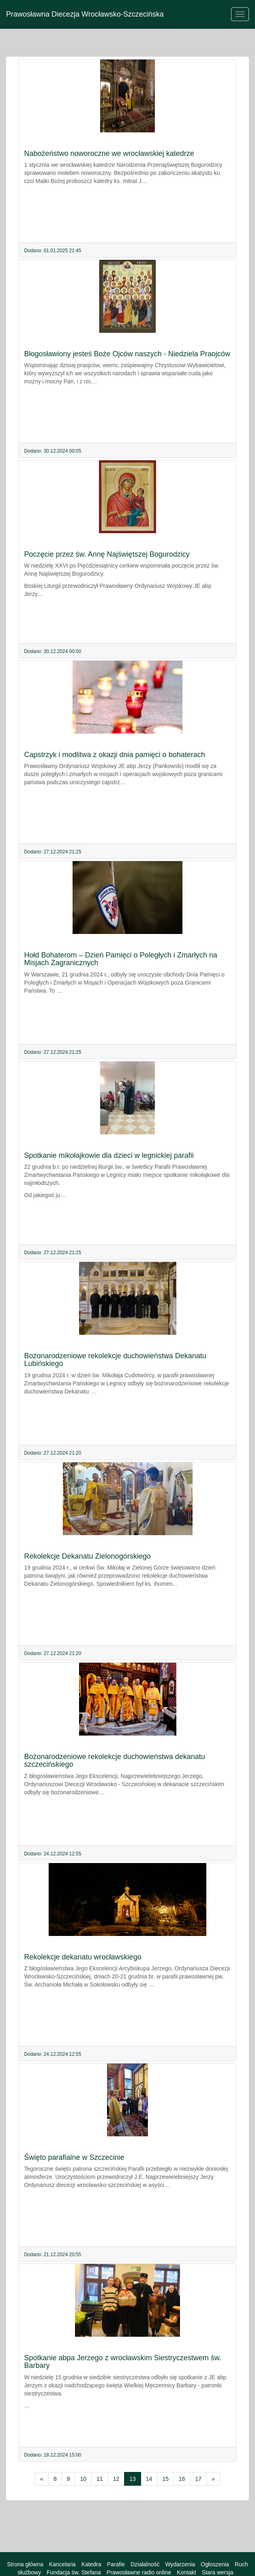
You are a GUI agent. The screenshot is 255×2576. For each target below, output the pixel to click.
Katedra (91, 2564)
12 (116, 2479)
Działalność (145, 2564)
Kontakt (186, 2572)
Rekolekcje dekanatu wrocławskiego (82, 1957)
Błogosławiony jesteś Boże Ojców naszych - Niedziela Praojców (127, 354)
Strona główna (25, 2564)
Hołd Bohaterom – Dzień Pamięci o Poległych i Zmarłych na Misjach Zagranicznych (120, 959)
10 (83, 2479)
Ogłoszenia (215, 2564)
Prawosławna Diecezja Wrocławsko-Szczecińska (85, 14)
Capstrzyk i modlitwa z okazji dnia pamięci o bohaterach (114, 755)
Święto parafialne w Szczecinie (74, 2157)
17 (198, 2479)
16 (182, 2479)
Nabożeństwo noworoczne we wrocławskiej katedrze (109, 153)
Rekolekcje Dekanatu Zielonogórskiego (87, 1556)
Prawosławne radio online (139, 2572)
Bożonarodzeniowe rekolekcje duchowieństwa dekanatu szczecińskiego (114, 1761)
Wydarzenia (180, 2564)
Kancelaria (62, 2564)
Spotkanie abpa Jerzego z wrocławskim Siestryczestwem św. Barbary (122, 2362)
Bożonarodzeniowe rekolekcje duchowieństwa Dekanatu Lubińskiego (115, 1360)
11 (99, 2479)
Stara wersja (218, 2572)
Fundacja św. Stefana (74, 2572)
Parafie (116, 2564)
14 (149, 2479)
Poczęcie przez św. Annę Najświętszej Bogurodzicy (107, 554)
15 (165, 2479)
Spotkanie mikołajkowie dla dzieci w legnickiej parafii (109, 1155)
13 (132, 2479)
